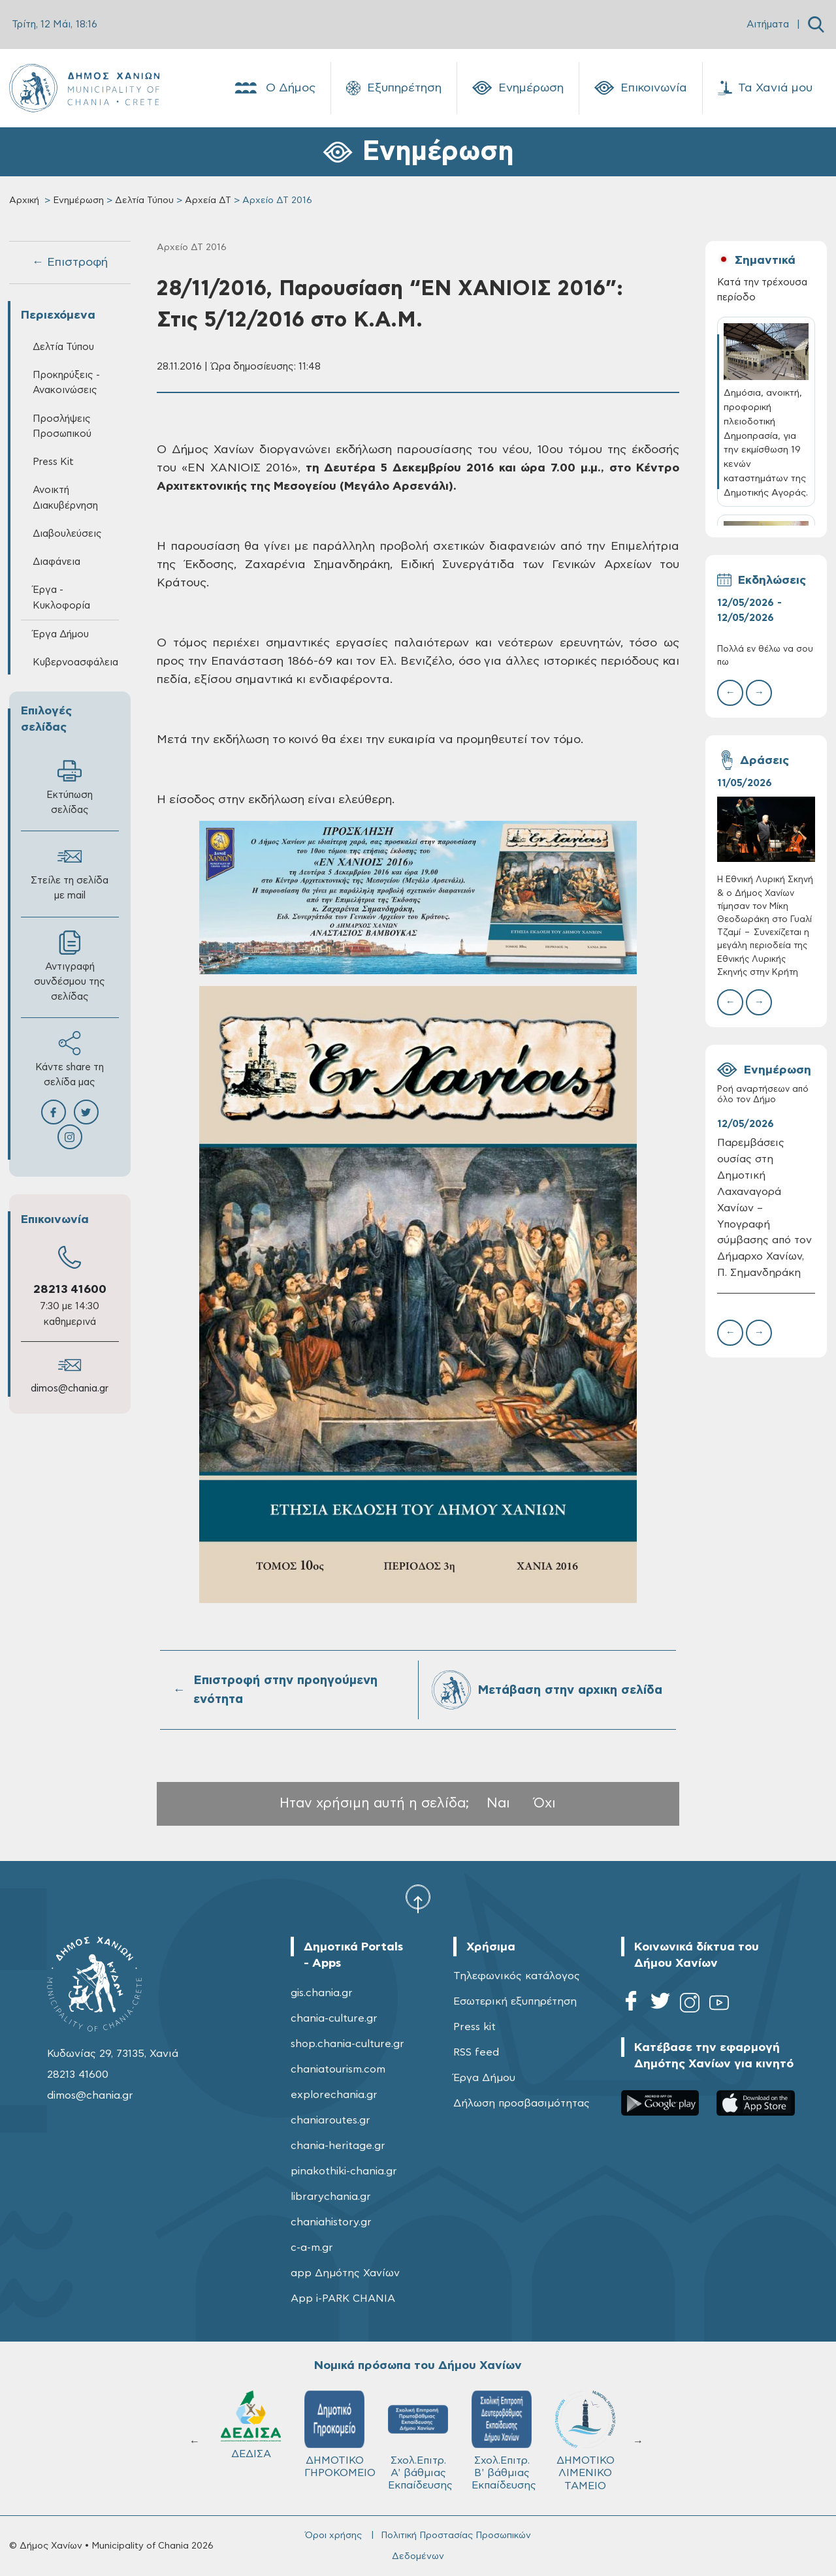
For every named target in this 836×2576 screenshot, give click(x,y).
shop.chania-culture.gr (347, 2044)
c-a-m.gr (312, 2247)
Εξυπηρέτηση (394, 88)
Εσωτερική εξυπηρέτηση (515, 2001)
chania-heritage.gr (338, 2145)
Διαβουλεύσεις (67, 534)
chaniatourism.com (338, 2069)
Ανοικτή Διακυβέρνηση (65, 497)
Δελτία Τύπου (144, 200)
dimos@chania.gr (69, 1388)
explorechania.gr (334, 2095)
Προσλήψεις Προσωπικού (62, 426)
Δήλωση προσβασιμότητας (521, 2103)
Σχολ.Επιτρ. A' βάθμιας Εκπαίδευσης (420, 2440)
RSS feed (476, 2052)
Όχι (545, 1803)
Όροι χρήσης (333, 2535)
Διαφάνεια (56, 562)
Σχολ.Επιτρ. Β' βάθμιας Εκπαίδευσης (504, 2440)
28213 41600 (69, 1290)
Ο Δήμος (274, 88)
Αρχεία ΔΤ (208, 200)
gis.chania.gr (322, 1993)
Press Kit (53, 462)
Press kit (474, 2027)
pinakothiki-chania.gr (344, 2171)
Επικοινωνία (640, 88)
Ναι (498, 1803)
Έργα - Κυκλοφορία (61, 597)
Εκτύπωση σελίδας (69, 787)
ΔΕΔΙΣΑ (251, 2425)
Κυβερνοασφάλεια (75, 662)
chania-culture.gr (334, 2018)
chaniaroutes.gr (330, 2120)
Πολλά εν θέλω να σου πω (765, 656)
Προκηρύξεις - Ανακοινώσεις (66, 382)
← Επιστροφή (70, 262)
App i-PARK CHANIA (343, 2298)
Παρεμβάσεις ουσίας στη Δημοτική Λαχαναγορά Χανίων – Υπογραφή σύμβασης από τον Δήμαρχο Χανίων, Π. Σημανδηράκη (764, 1207)
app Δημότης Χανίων (345, 2273)
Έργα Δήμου (61, 634)
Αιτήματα (768, 24)
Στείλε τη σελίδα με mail (69, 872)
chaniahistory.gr (331, 2222)
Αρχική (24, 200)
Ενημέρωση (518, 88)
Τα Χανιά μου (765, 88)
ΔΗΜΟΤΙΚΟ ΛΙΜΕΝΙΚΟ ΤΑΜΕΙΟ (585, 2440)
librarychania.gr (331, 2196)
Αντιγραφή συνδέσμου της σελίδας (69, 966)
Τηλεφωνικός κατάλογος (516, 1976)
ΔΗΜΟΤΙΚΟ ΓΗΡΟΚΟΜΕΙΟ (340, 2434)
